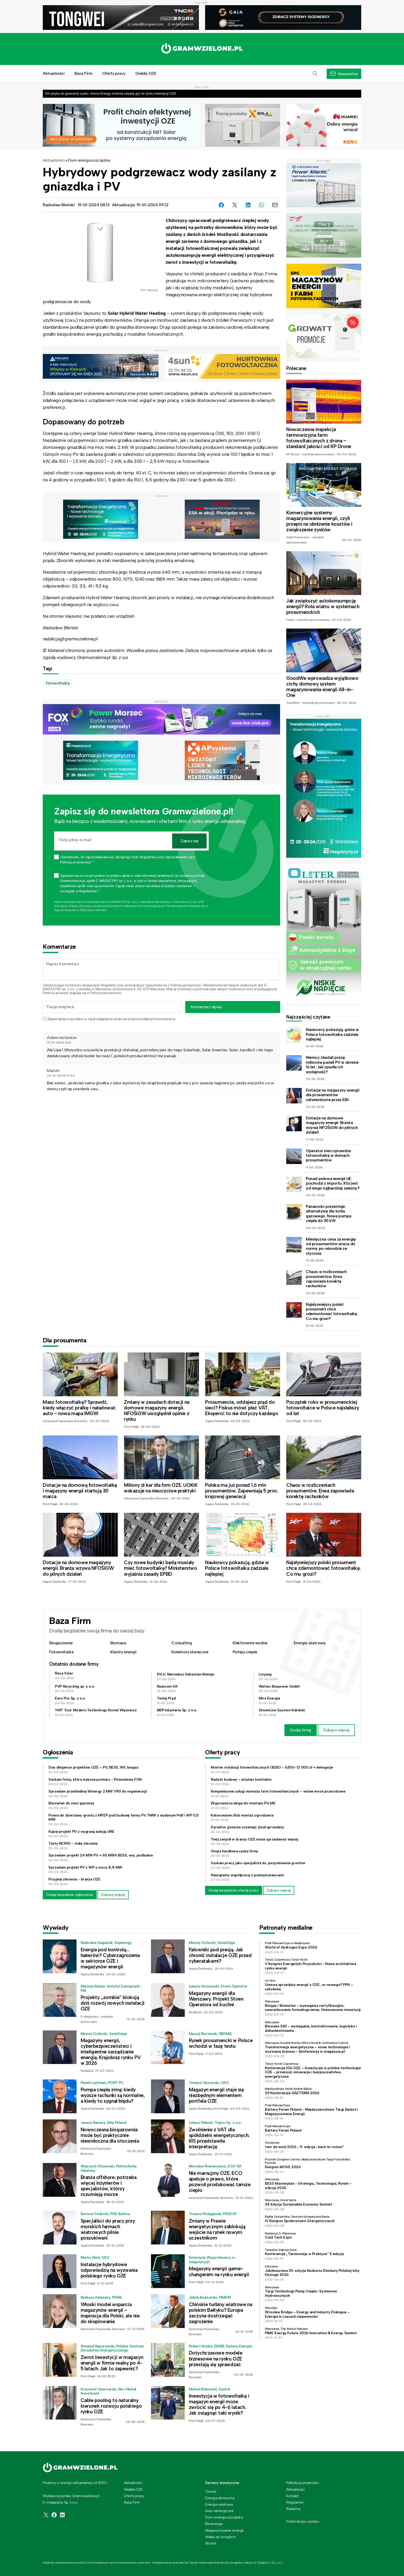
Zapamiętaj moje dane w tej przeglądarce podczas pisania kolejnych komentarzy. (111, 1019)
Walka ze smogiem (220, 2536)
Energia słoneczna (219, 2498)
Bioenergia (214, 2523)
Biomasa (118, 1642)
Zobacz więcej (336, 1730)
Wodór (210, 2543)
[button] (315, 74)
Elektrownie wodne (250, 1642)
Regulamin (108, 985)
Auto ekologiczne (219, 2510)
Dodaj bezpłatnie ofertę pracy (233, 1890)
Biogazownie (61, 1642)
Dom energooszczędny (89, 160)
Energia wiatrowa (309, 1642)
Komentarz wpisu (206, 1006)
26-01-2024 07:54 (61, 1075)
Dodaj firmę (300, 1730)
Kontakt (292, 2496)
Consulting (181, 1642)
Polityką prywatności (186, 985)
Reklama (293, 2508)
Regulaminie (62, 910)
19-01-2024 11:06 (59, 1042)
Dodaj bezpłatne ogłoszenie (69, 1894)
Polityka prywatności (302, 2482)
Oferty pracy (113, 73)
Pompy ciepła (245, 1651)
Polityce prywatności (93, 910)
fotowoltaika (58, 683)
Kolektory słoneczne (189, 1651)
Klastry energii (123, 1651)
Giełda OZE (145, 73)
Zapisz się (189, 840)
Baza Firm (83, 73)
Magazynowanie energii (224, 2530)
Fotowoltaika (61, 1651)
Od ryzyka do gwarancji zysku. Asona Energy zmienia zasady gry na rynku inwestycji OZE (110, 93)
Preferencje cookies (302, 2521)
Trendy (210, 2491)
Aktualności (54, 73)
